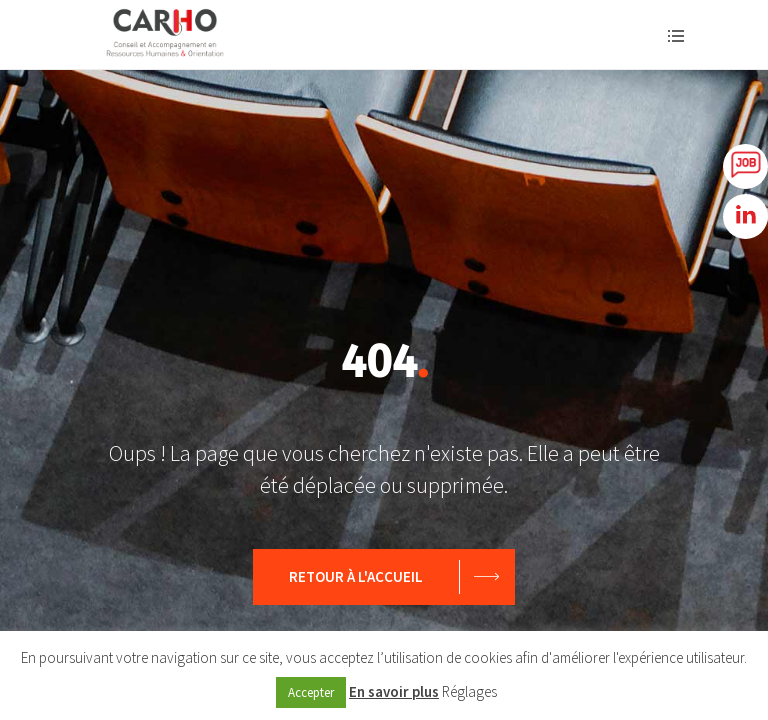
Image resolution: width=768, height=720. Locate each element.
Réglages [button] (469, 691)
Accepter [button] (311, 692)
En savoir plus (394, 691)
